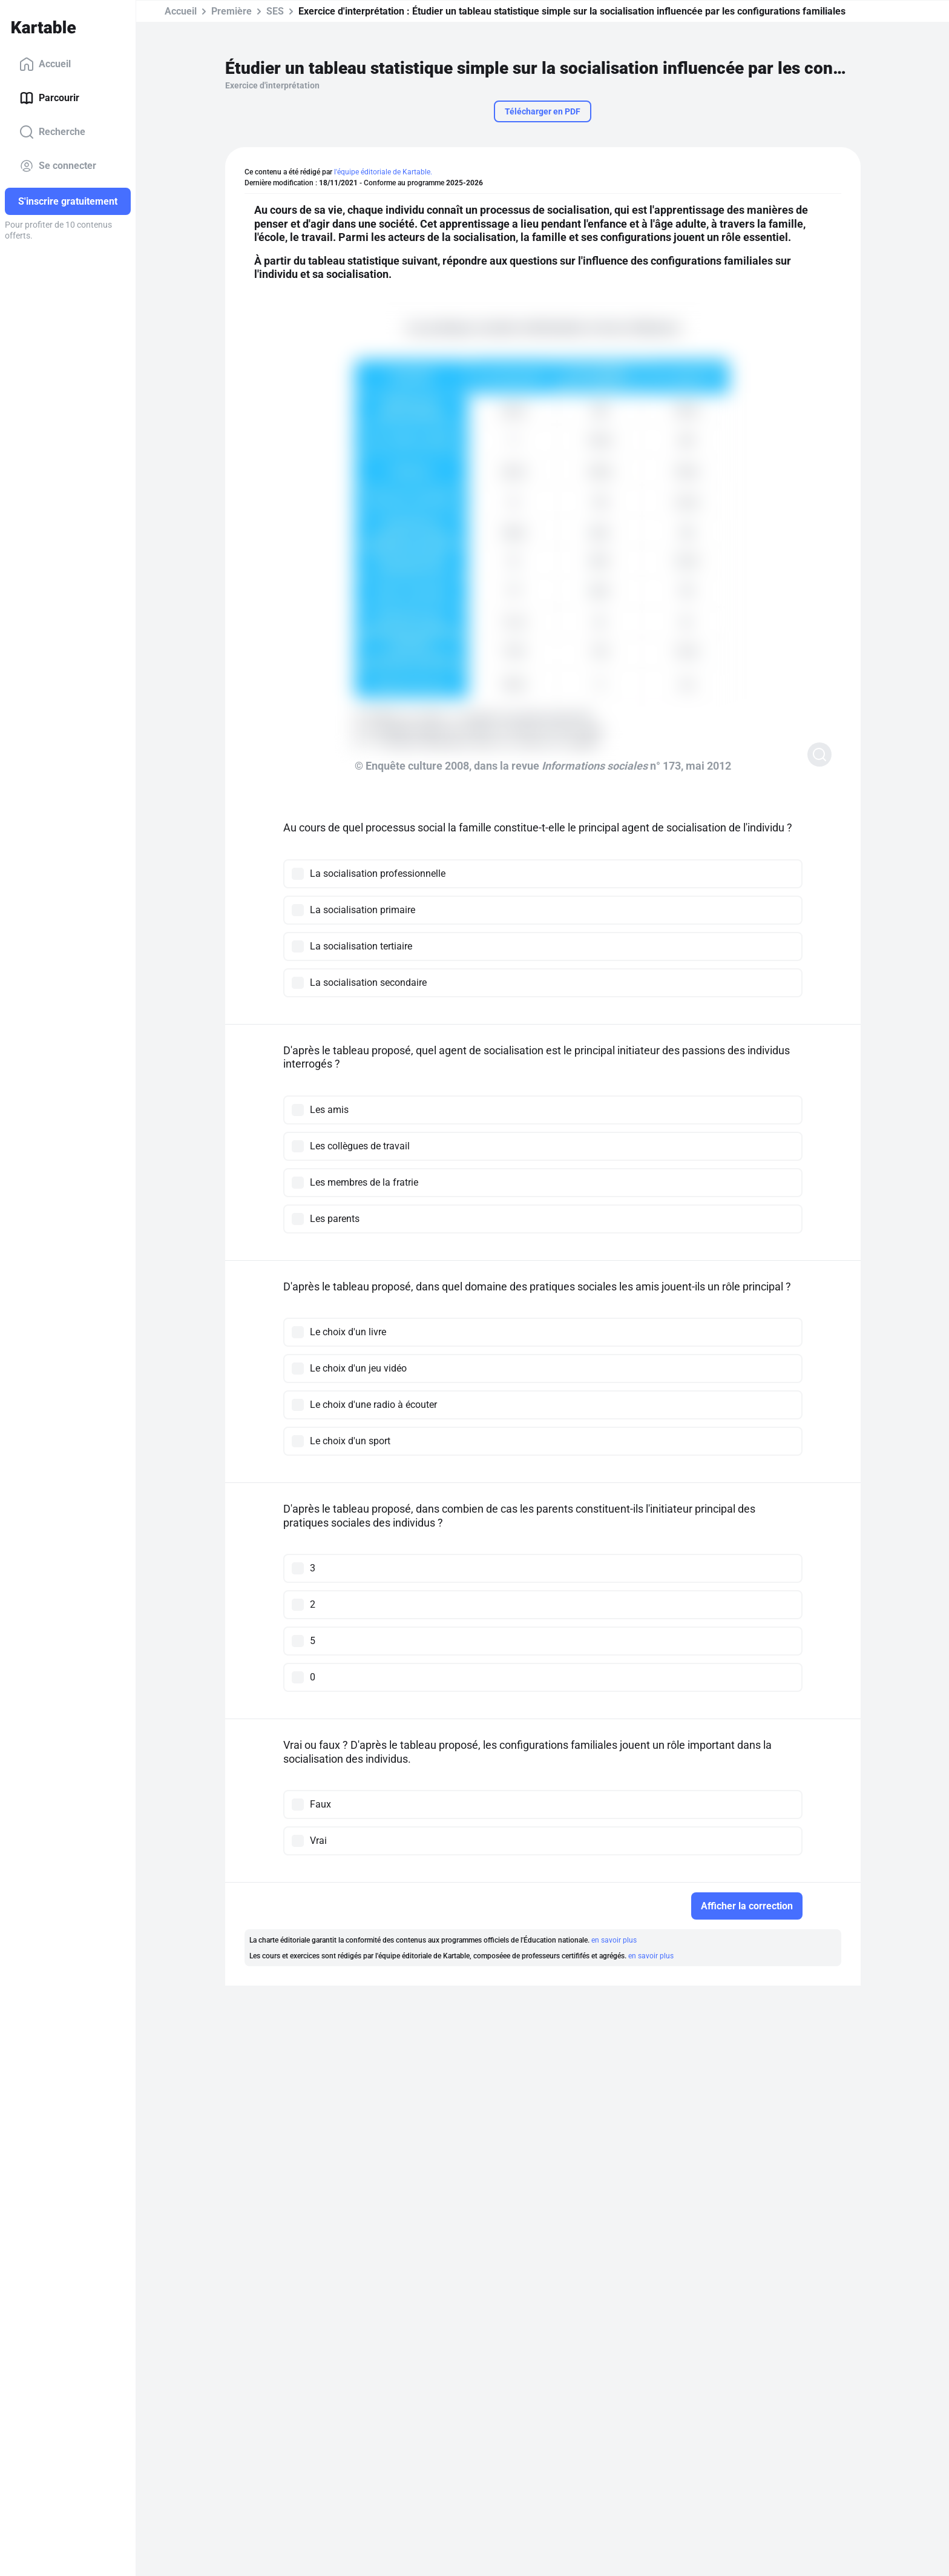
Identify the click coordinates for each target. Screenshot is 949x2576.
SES (275, 11)
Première (231, 11)
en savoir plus (614, 1940)
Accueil (45, 64)
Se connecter (57, 166)
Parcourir (49, 98)
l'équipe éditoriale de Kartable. (383, 172)
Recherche (52, 132)
